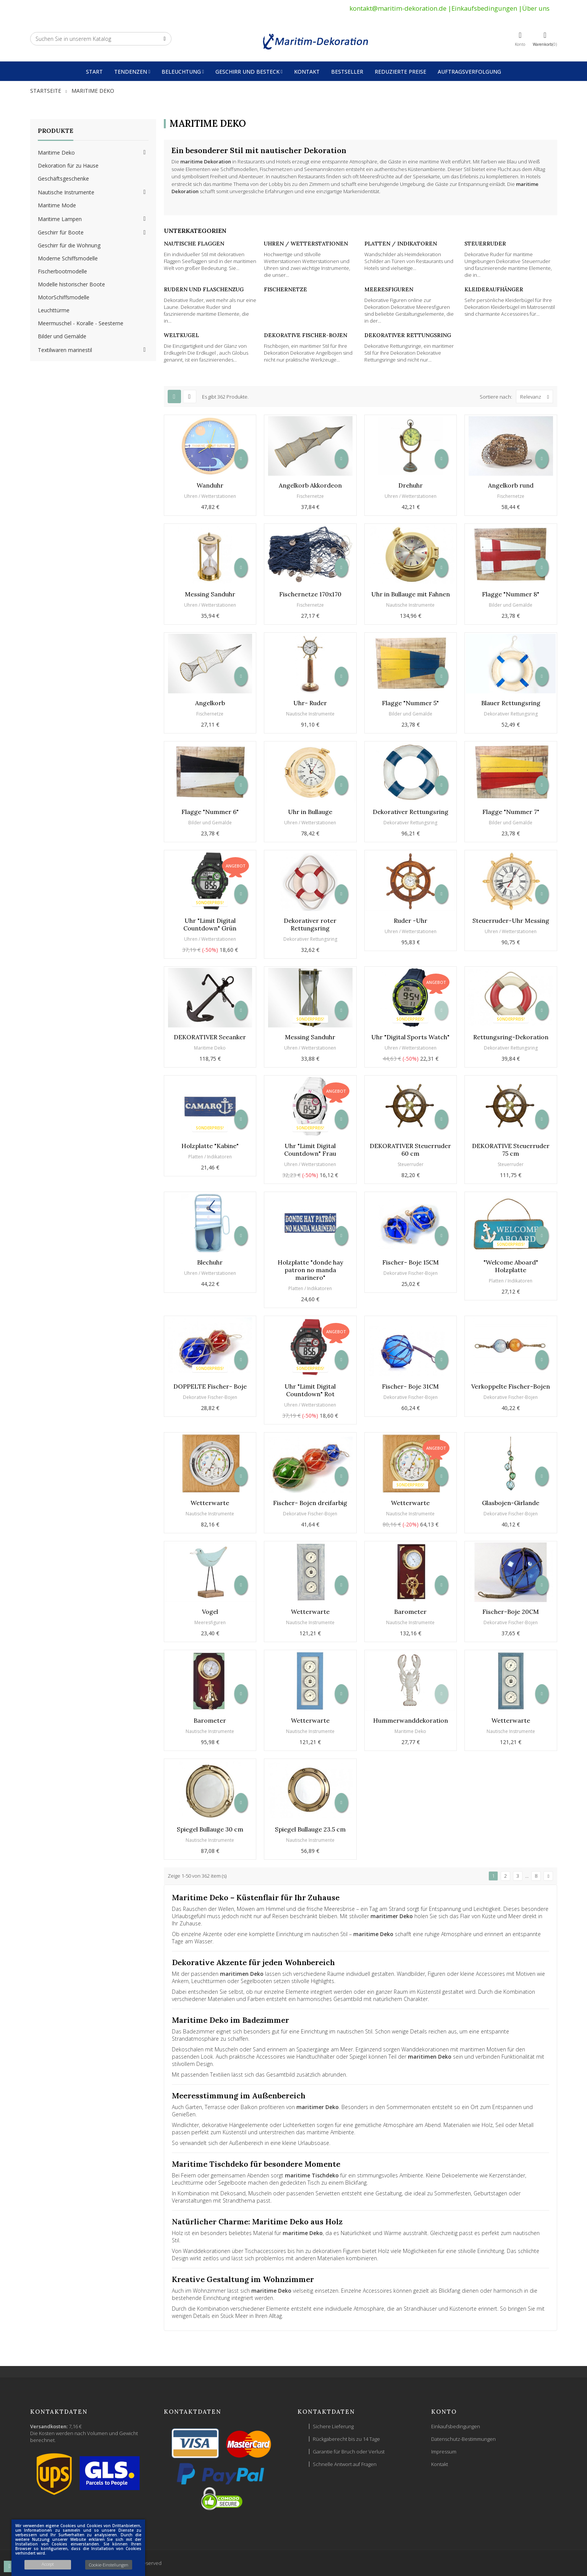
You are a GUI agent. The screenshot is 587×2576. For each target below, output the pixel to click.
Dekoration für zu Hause (68, 165)
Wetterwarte (210, 1503)
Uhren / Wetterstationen (306, 243)
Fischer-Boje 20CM (510, 1611)
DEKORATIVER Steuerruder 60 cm (410, 1149)
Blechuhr (210, 1262)
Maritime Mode (57, 205)
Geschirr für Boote (61, 232)
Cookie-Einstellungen (108, 2565)
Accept (48, 2564)
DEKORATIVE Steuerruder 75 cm (511, 1149)
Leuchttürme (54, 310)
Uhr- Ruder (310, 703)
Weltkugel (181, 335)
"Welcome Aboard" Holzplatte (511, 1266)
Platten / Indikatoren (400, 243)
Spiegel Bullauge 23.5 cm (310, 1829)
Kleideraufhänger (493, 289)
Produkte (55, 130)
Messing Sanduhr (210, 594)
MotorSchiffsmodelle (63, 297)
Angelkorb (210, 703)
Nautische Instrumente (66, 192)
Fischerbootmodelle (62, 271)
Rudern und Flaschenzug (204, 289)
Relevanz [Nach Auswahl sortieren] (536, 396)
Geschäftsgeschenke (63, 178)
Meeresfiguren (388, 289)
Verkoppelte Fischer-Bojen (510, 1386)
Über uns (536, 8)
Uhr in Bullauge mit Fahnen (410, 594)
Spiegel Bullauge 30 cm (210, 1829)
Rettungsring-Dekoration (510, 1037)
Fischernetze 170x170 (310, 594)
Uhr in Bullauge (310, 812)
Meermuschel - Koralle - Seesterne (80, 323)
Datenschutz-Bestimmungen (463, 2438)
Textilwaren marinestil (65, 350)
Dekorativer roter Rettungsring (310, 924)
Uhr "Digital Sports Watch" (410, 1037)
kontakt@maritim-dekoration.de (397, 8)
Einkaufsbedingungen (484, 8)
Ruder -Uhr (410, 920)
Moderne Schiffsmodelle (68, 258)
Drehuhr (410, 485)
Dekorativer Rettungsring (407, 335)
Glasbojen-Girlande (510, 1503)
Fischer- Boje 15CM (410, 1262)
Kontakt (439, 2464)
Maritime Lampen (60, 219)
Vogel (210, 1611)
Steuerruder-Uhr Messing (510, 920)
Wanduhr (210, 485)
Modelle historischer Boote (71, 284)
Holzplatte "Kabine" (210, 1146)
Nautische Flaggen (194, 243)
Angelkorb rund (511, 485)
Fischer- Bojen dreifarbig (310, 1503)
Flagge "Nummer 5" (410, 703)
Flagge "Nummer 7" (510, 812)
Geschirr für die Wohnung (69, 245)
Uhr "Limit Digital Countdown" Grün (209, 924)
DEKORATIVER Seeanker (210, 1037)
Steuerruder (485, 243)
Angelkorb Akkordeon (310, 485)
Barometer (410, 1611)
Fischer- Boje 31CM (410, 1386)
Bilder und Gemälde (62, 336)
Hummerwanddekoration (410, 1720)
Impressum (443, 2451)
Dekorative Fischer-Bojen (305, 335)
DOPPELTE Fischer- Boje (210, 1386)
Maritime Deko (56, 152)
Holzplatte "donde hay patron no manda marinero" (310, 1269)
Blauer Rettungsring (510, 703)
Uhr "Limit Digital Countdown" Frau (310, 1149)
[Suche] (100, 38)
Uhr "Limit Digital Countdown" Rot (310, 1390)
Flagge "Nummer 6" (210, 812)
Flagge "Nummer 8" (510, 594)
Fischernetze (285, 289)
